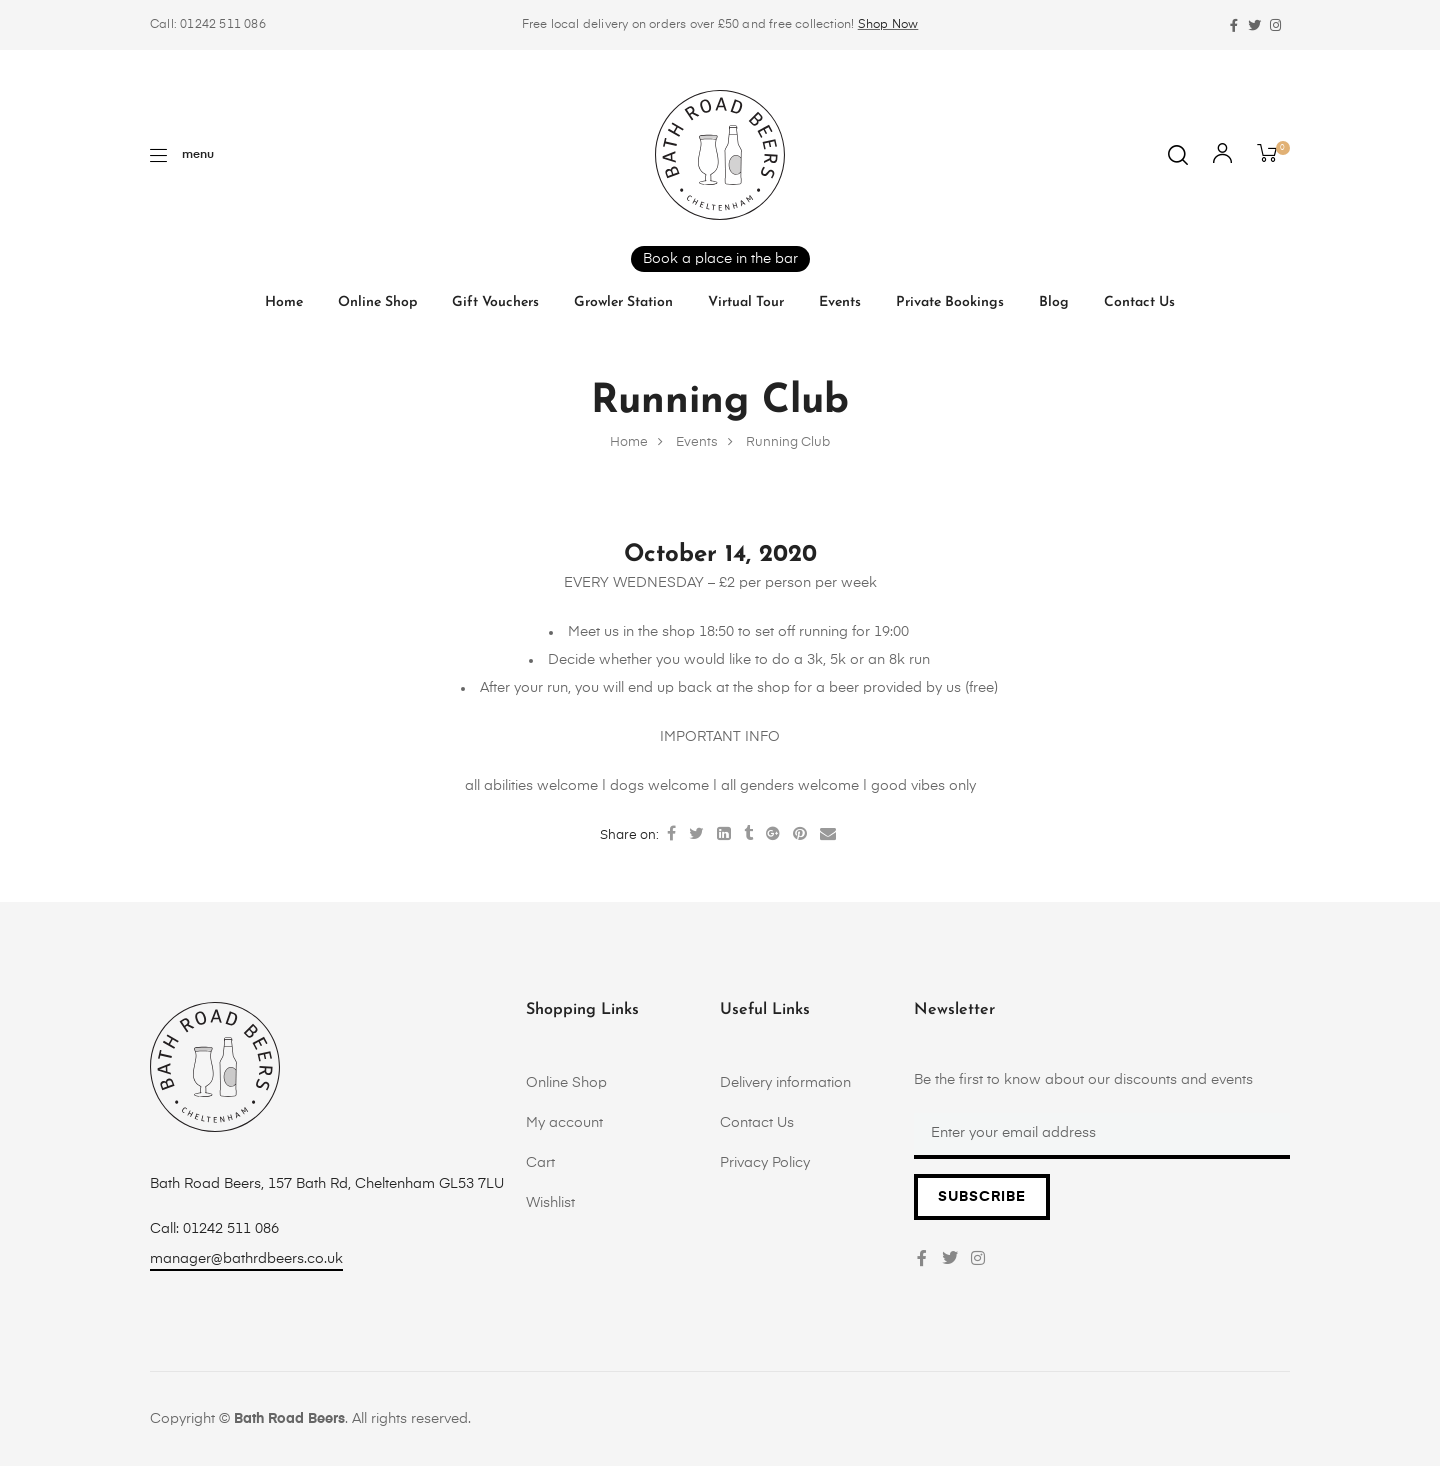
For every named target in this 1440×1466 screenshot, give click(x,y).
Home (284, 302)
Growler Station (623, 302)
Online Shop (377, 302)
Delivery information (785, 1083)
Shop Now (888, 25)
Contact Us (1139, 302)
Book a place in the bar (720, 259)
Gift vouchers (495, 302)
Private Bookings (950, 302)
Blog (1054, 302)
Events (840, 302)
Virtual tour (746, 302)
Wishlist (550, 1203)
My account (564, 1123)
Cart (540, 1163)
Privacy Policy (765, 1163)
